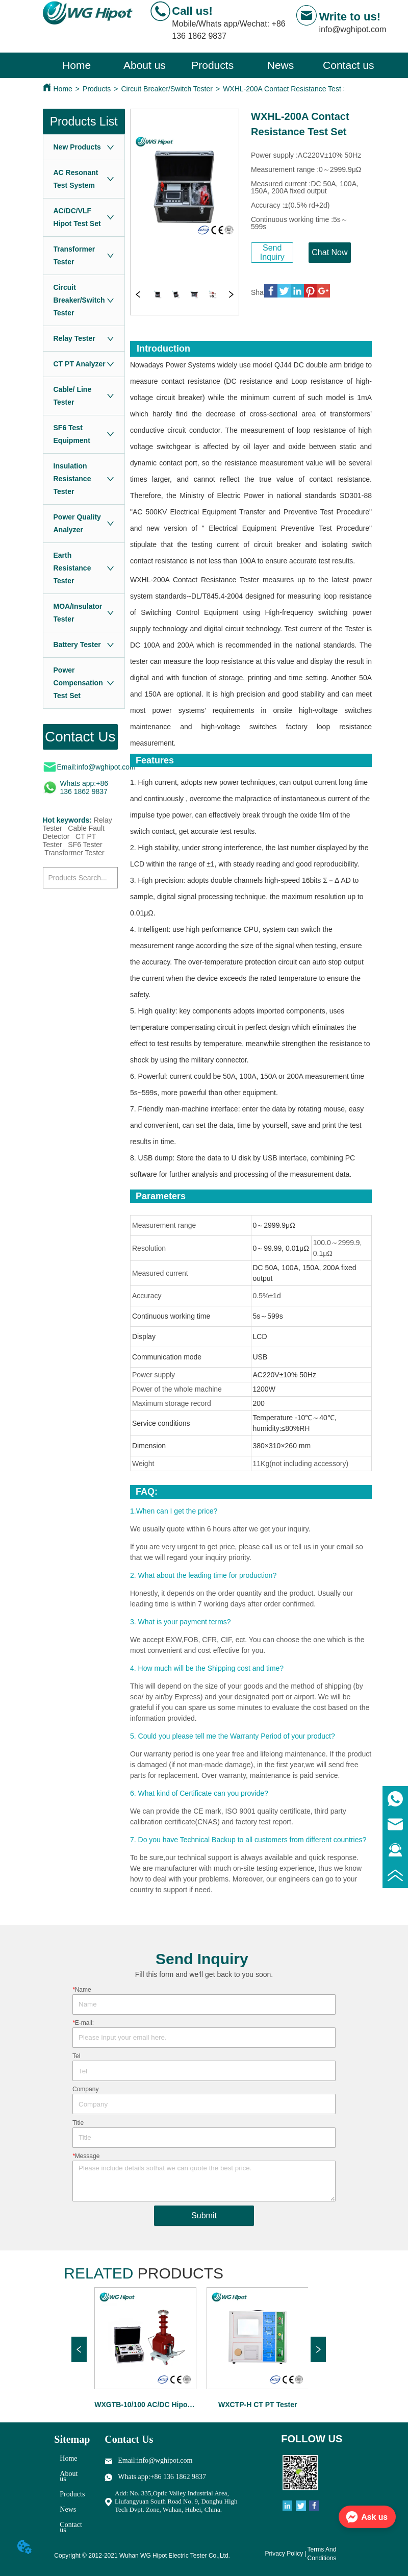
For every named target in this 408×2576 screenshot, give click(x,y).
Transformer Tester (74, 853)
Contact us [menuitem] (348, 65)
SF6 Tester (85, 844)
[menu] (212, 65)
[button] (212, 65)
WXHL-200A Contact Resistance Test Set (288, 89)
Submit (204, 2215)
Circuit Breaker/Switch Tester (166, 89)
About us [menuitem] (144, 65)
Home (63, 89)
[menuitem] (212, 65)
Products (97, 89)
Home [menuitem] (76, 65)
